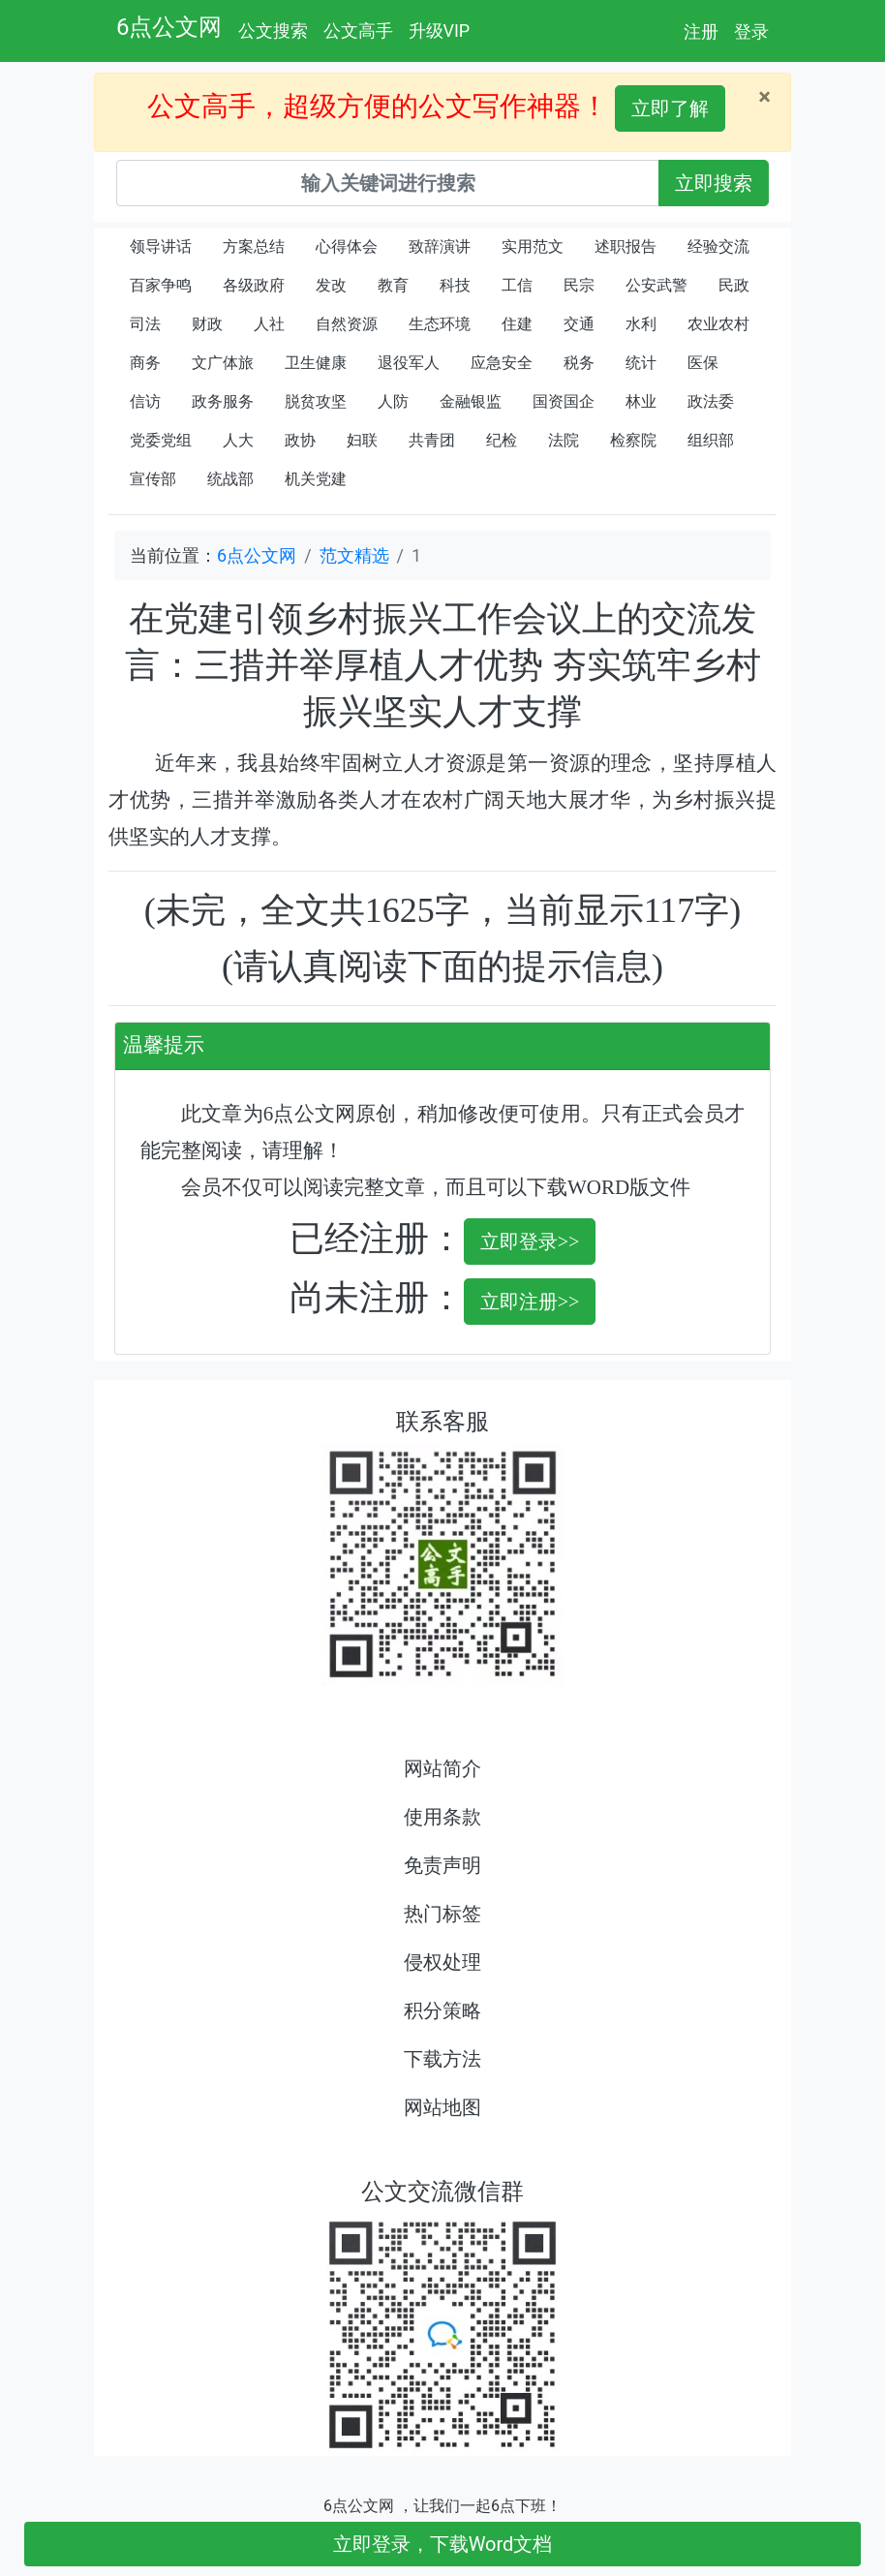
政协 (300, 440)
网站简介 (442, 1768)
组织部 (710, 440)
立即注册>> (530, 1301)
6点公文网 (169, 27)
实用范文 (533, 246)
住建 (517, 324)
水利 (641, 324)
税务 (579, 362)
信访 (145, 401)
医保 (702, 362)
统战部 (230, 479)
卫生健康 (316, 362)
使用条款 (442, 1816)
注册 (701, 31)
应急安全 (502, 362)
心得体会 (347, 246)
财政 (207, 324)
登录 (751, 31)
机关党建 (316, 479)
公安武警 (656, 285)
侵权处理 (442, 1962)
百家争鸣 (161, 285)
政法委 (710, 401)
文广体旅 (223, 362)
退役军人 (409, 362)
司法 (145, 324)
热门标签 (442, 1913)
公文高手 (358, 30)
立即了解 (670, 108)
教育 (393, 285)
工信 (517, 285)
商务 (145, 362)
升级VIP (440, 30)
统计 (641, 362)
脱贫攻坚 (316, 401)
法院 (563, 440)
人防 (393, 401)
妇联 (362, 440)
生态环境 (440, 324)
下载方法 (442, 2058)
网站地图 (442, 2107)
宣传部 (153, 479)
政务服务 (223, 401)
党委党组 (161, 440)
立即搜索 (713, 183)
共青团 (432, 440)
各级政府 (254, 285)
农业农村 (718, 324)
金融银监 (471, 401)
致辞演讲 (440, 246)
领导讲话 (161, 246)
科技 (455, 285)
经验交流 (718, 246)
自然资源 (347, 324)
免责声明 (442, 1865)
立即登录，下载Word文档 (443, 2544)
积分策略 (442, 2010)
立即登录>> (530, 1241)
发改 (331, 285)
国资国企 (564, 401)
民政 (733, 285)
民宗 (579, 285)
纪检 (501, 440)
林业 (641, 401)
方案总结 (254, 246)
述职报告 (625, 246)
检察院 (633, 440)
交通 (579, 324)
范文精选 (354, 555)
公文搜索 (273, 30)
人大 (238, 440)
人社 (269, 324)
